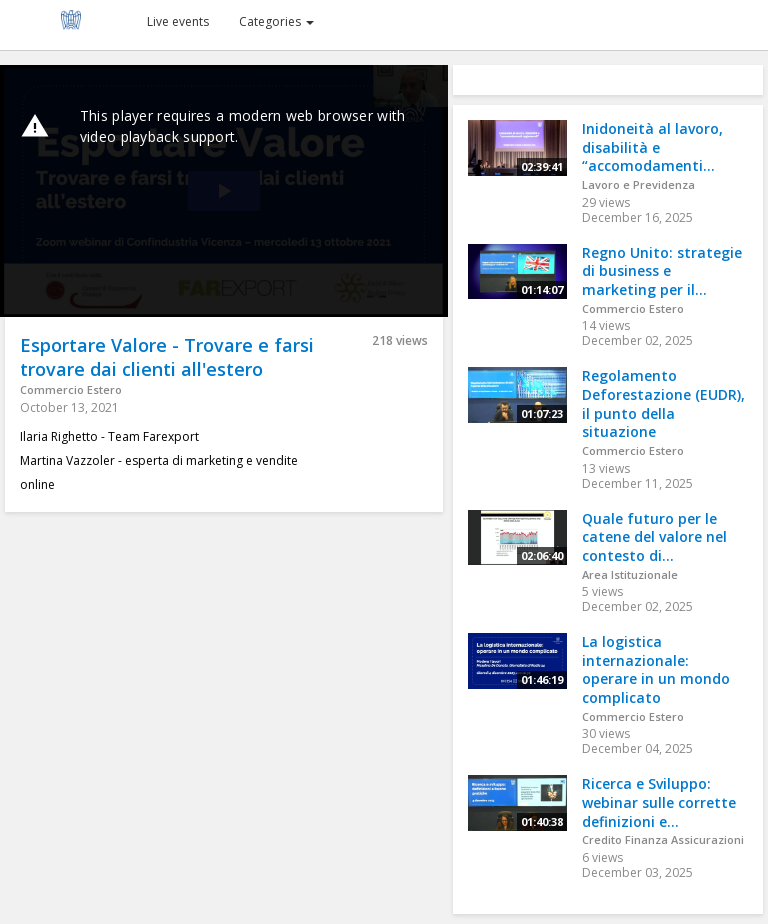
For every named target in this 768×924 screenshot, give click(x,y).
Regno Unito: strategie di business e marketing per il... (662, 271)
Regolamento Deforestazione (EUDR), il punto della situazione (663, 403)
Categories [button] (276, 21)
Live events (178, 21)
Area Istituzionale (630, 574)
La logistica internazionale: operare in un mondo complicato (656, 669)
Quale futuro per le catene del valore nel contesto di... (654, 537)
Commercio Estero (71, 389)
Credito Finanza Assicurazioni (663, 839)
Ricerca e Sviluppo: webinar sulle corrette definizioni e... (659, 802)
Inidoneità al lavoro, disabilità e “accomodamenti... (652, 147)
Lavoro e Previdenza (638, 184)
